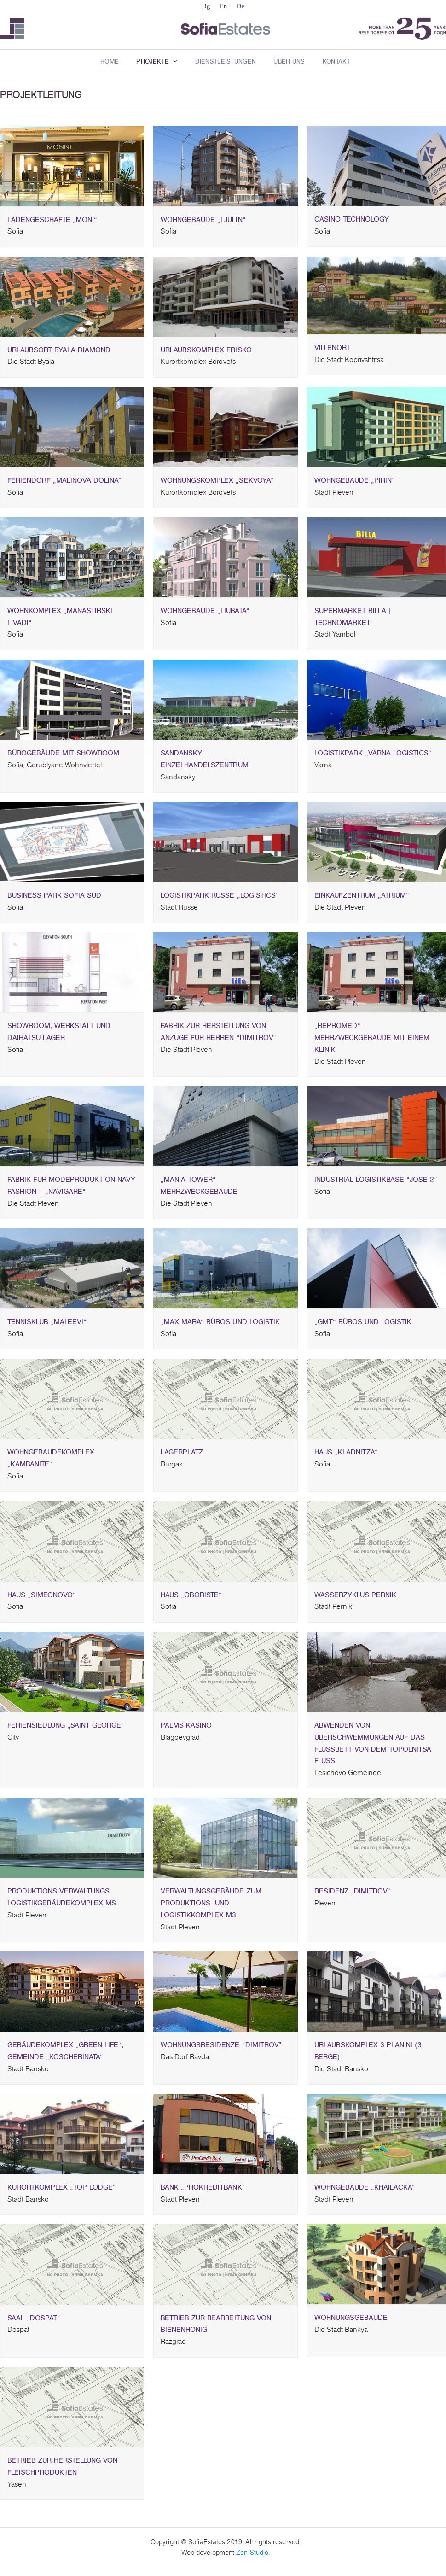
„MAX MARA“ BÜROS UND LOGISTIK (225, 1328)
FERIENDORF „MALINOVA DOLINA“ (72, 486)
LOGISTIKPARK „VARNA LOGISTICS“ (379, 759)
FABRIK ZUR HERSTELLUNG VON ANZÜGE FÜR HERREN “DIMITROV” (225, 1038)
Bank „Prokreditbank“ (225, 2193)
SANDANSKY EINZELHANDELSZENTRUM (225, 765)
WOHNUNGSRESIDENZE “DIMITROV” (225, 2051)
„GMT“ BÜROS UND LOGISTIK (379, 1328)
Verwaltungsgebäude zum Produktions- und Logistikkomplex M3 (225, 1909)
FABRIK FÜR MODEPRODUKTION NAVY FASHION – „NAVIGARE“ (72, 1191)
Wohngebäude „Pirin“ (379, 486)
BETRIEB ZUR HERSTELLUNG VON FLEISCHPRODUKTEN (72, 2472)
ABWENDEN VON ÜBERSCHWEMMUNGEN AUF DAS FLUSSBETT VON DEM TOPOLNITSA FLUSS (379, 1749)
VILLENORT (379, 354)
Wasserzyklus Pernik (379, 1601)
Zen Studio (252, 2552)
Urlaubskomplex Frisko (225, 356)
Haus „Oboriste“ (225, 1601)
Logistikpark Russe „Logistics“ (225, 901)
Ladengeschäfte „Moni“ (72, 226)
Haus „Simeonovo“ (72, 1601)
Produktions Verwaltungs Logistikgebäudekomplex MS (72, 1903)
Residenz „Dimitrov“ (379, 1897)
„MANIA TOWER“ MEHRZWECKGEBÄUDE (225, 1191)
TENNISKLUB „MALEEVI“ (72, 1328)
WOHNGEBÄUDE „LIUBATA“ (225, 617)
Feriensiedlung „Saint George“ (72, 1731)
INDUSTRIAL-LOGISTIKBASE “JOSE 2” (379, 1185)
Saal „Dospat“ (72, 2324)
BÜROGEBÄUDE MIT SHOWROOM (72, 759)
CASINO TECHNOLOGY (379, 225)
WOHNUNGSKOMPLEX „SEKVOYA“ (225, 486)
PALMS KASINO (225, 1731)
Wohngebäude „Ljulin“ (225, 226)
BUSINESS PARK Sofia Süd (72, 901)
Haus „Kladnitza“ (379, 1458)
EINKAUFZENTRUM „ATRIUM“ (379, 901)
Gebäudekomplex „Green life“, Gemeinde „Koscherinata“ (72, 2057)
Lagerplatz (225, 1458)
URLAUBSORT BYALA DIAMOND (72, 356)
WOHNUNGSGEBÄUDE (379, 2324)
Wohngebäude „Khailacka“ (379, 2193)
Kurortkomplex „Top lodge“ (72, 2193)
